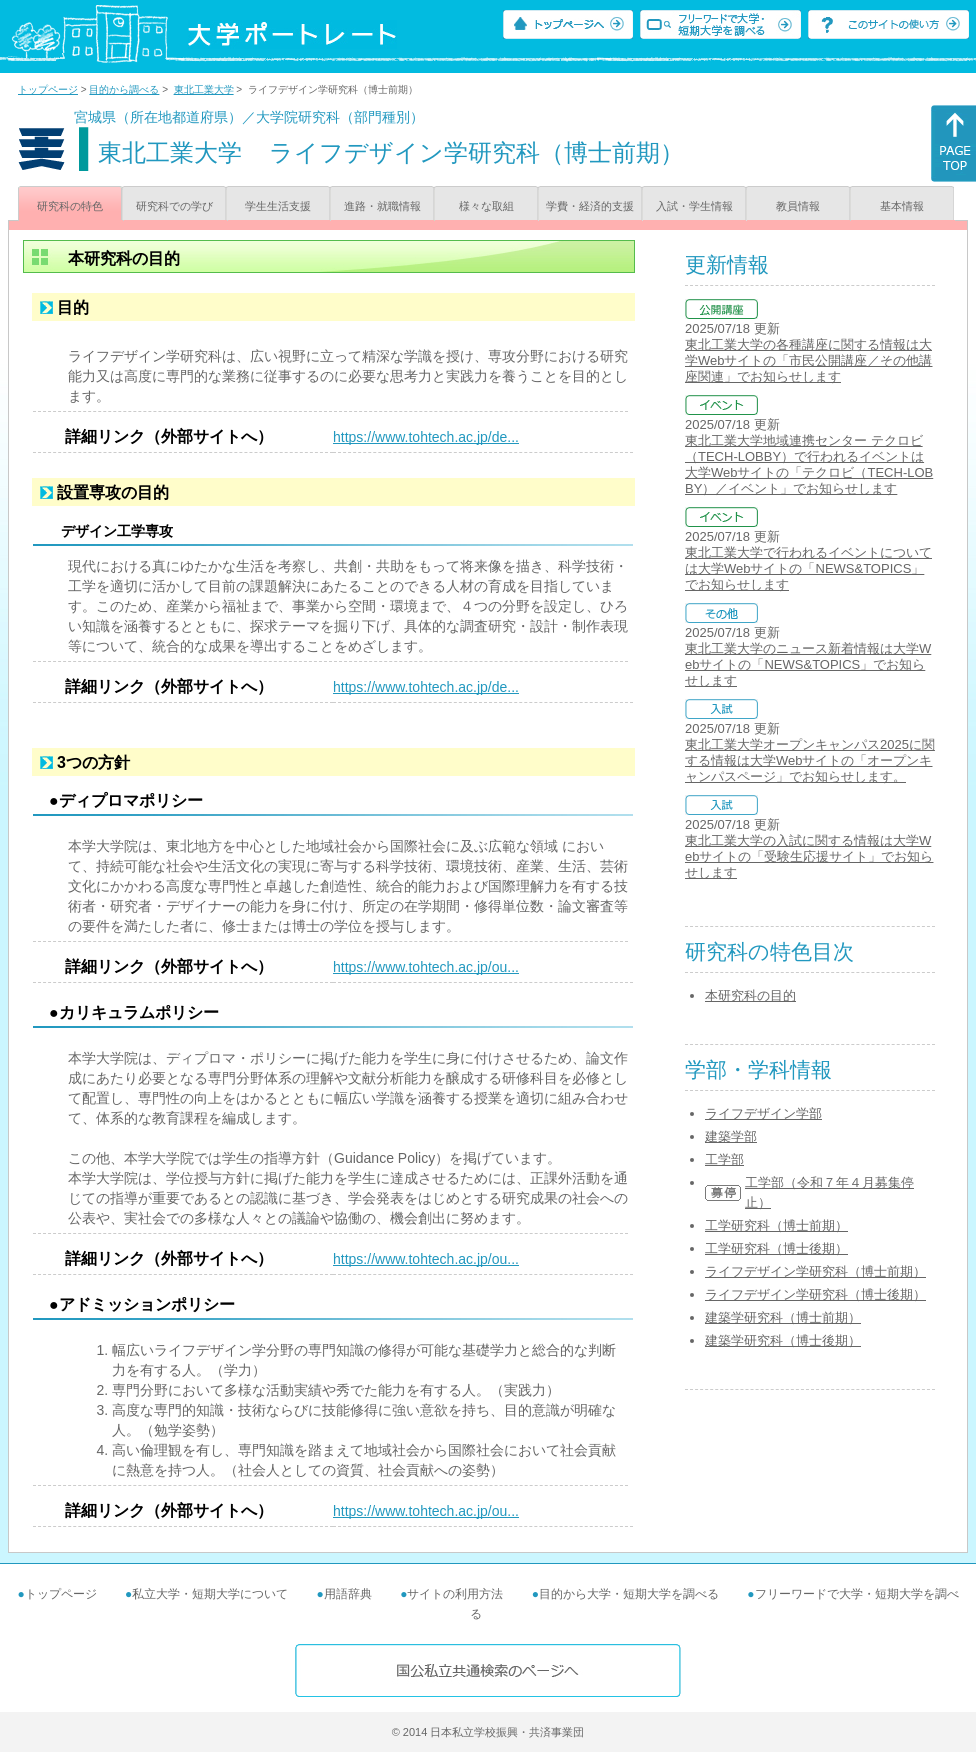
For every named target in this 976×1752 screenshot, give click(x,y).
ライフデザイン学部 (763, 1113)
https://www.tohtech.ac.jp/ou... (426, 967)
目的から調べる (124, 89)
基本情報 (902, 206)
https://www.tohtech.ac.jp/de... (426, 437)
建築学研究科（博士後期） (783, 1340)
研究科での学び (174, 206)
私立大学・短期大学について (210, 1594)
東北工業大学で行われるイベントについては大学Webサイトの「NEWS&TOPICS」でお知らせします (808, 568)
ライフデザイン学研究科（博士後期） (815, 1294)
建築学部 (731, 1136)
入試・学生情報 (694, 206)
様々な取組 (486, 206)
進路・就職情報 (382, 206)
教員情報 (798, 206)
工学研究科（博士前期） (776, 1225)
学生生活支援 (278, 206)
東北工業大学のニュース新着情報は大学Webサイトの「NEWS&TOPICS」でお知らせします (808, 664)
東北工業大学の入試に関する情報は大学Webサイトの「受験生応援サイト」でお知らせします (809, 856)
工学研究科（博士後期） (776, 1248)
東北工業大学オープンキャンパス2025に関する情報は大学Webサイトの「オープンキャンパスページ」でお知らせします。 (810, 760)
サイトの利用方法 (455, 1594)
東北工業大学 (204, 89)
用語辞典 (348, 1594)
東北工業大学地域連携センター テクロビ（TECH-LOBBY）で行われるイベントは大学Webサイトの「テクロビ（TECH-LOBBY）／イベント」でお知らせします (809, 464)
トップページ (48, 89)
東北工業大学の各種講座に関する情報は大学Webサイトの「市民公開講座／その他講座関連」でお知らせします (809, 360)
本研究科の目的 (750, 995)
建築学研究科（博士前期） (783, 1317)
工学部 (724, 1159)
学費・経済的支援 (590, 206)
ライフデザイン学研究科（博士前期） (815, 1271)
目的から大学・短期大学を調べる (629, 1594)
